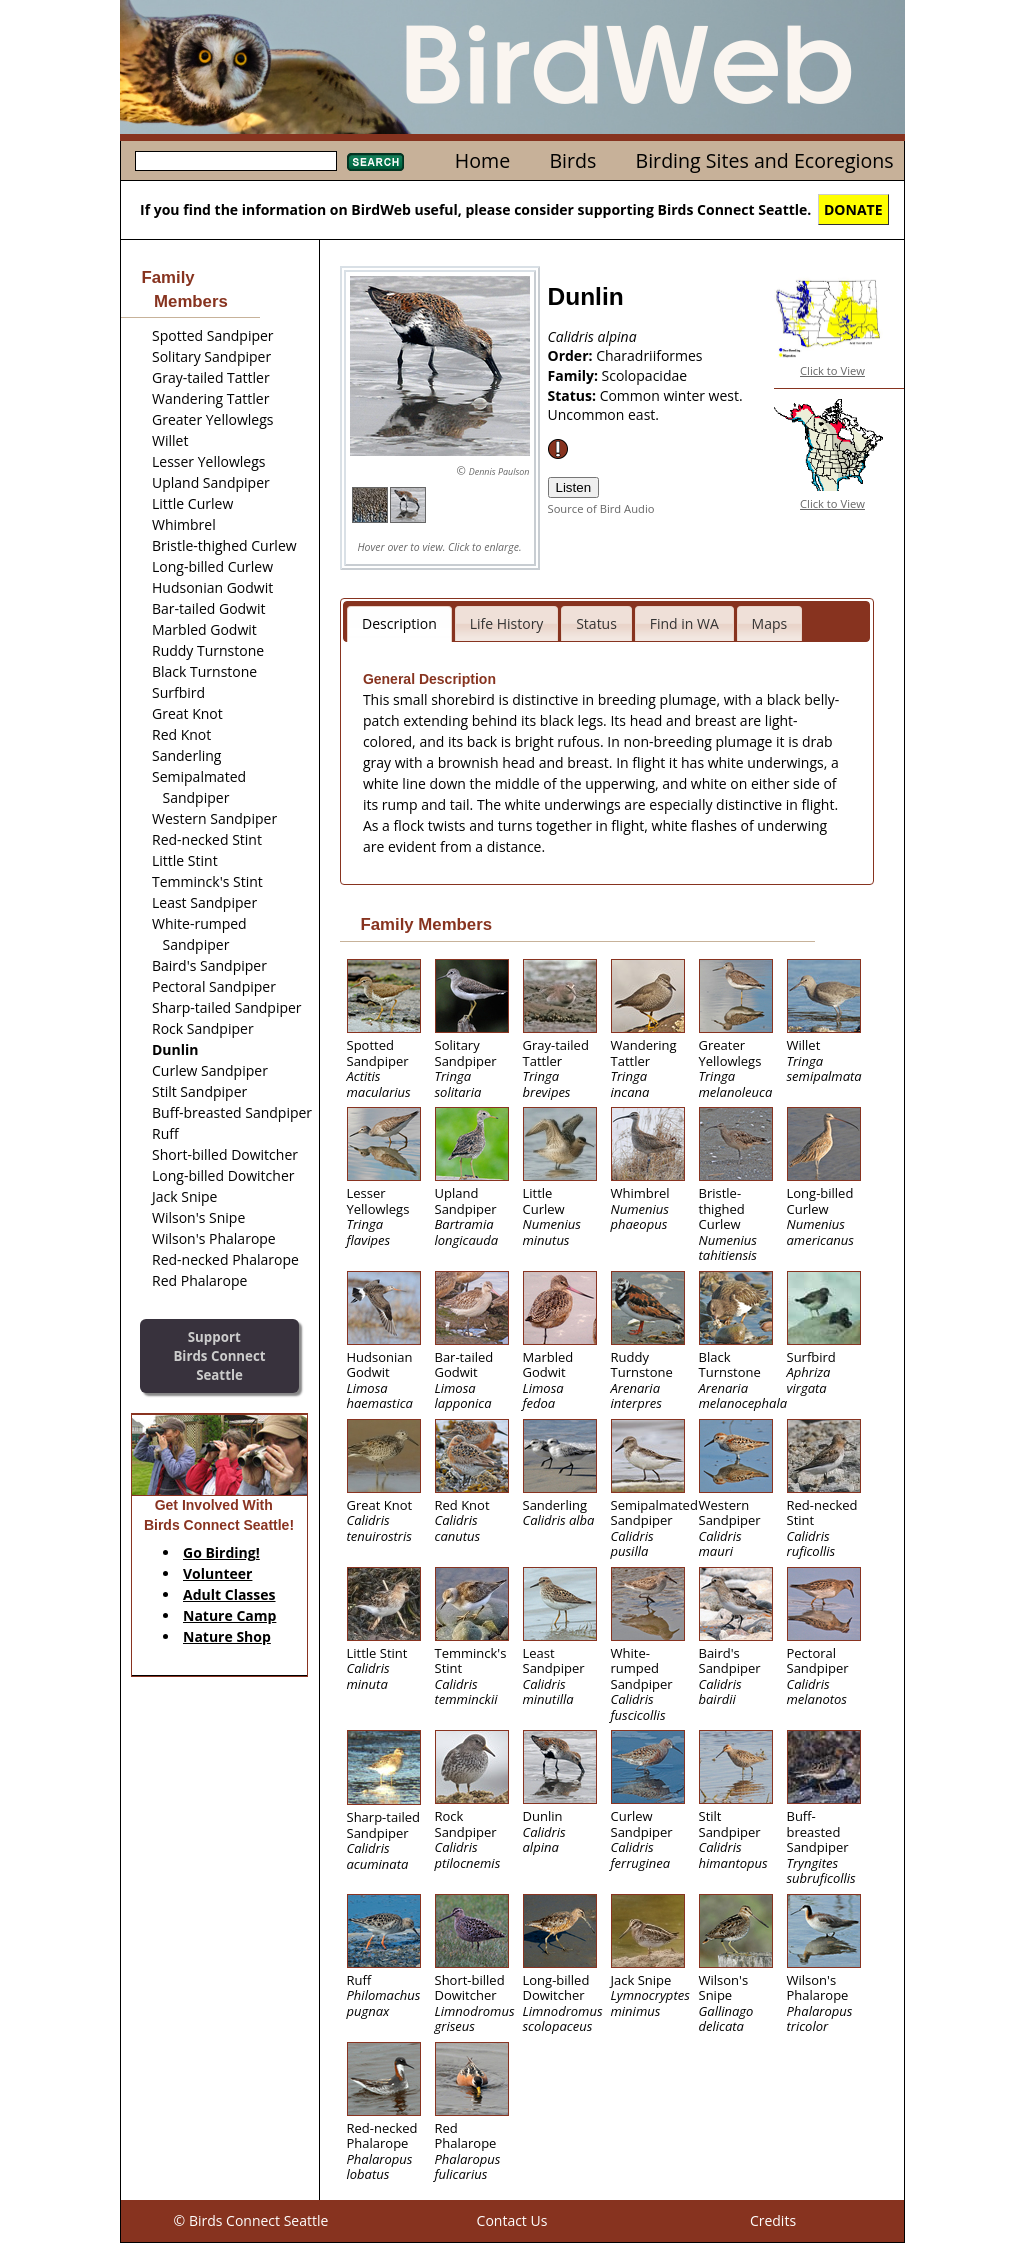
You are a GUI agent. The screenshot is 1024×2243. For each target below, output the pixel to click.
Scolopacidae (645, 375)
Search (375, 162)
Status (596, 623)
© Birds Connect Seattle (251, 2220)
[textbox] (236, 161)
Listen (574, 487)
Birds (572, 160)
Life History (507, 623)
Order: (572, 355)
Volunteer (217, 1573)
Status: (574, 395)
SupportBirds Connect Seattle (219, 1355)
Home (482, 160)
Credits (773, 2220)
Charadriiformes (649, 355)
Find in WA (684, 623)
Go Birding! (221, 1552)
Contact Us (512, 2220)
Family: (575, 375)
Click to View (832, 370)
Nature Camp (229, 1615)
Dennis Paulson (499, 471)
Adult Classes (229, 1594)
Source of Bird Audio (601, 508)
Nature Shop (227, 1636)
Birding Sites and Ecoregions (765, 160)
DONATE (853, 209)
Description (399, 623)
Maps (770, 623)
